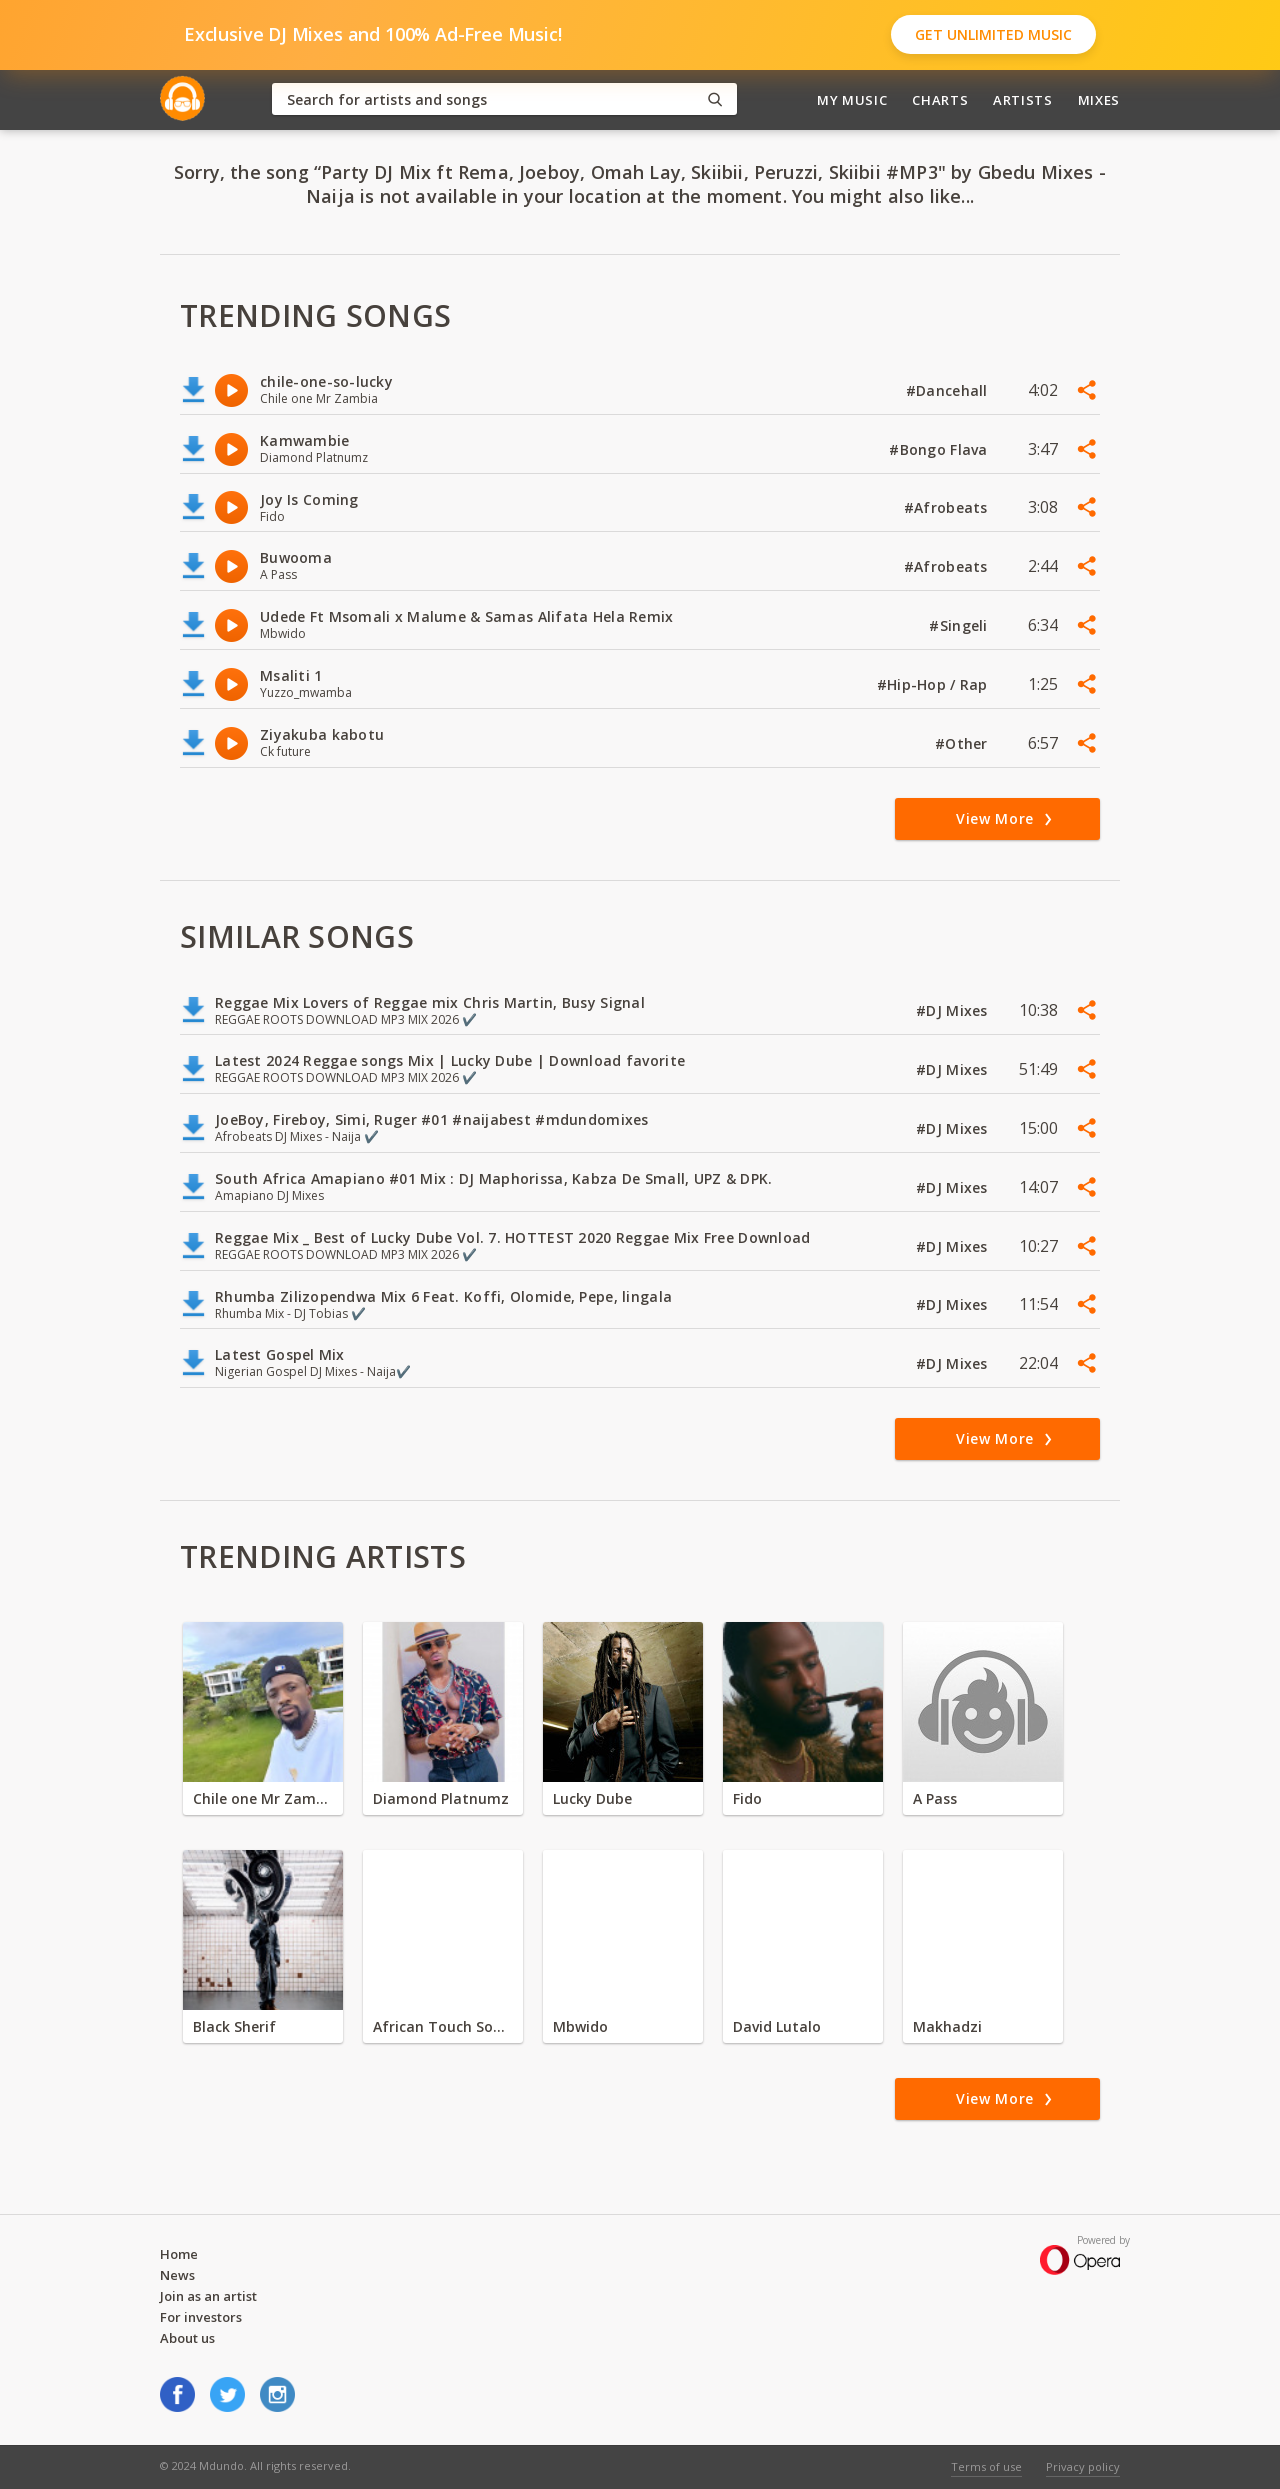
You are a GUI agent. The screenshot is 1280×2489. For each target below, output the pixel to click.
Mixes (1099, 100)
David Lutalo (777, 2026)
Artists (1023, 100)
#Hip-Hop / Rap (934, 684)
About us (187, 2338)
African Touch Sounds (443, 2026)
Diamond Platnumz (441, 1798)
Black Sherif (234, 2026)
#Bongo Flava (940, 449)
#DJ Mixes (954, 1010)
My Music (852, 100)
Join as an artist (208, 2296)
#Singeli (960, 625)
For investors (201, 2317)
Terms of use (986, 2466)
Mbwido (580, 2026)
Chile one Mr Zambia (263, 1798)
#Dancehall (949, 390)
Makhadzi (947, 2026)
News (177, 2275)
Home (179, 2254)
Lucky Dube (592, 1798)
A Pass (935, 1798)
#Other (963, 743)
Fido (747, 1798)
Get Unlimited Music (993, 34)
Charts (940, 100)
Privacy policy (1083, 2466)
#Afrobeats (948, 507)
